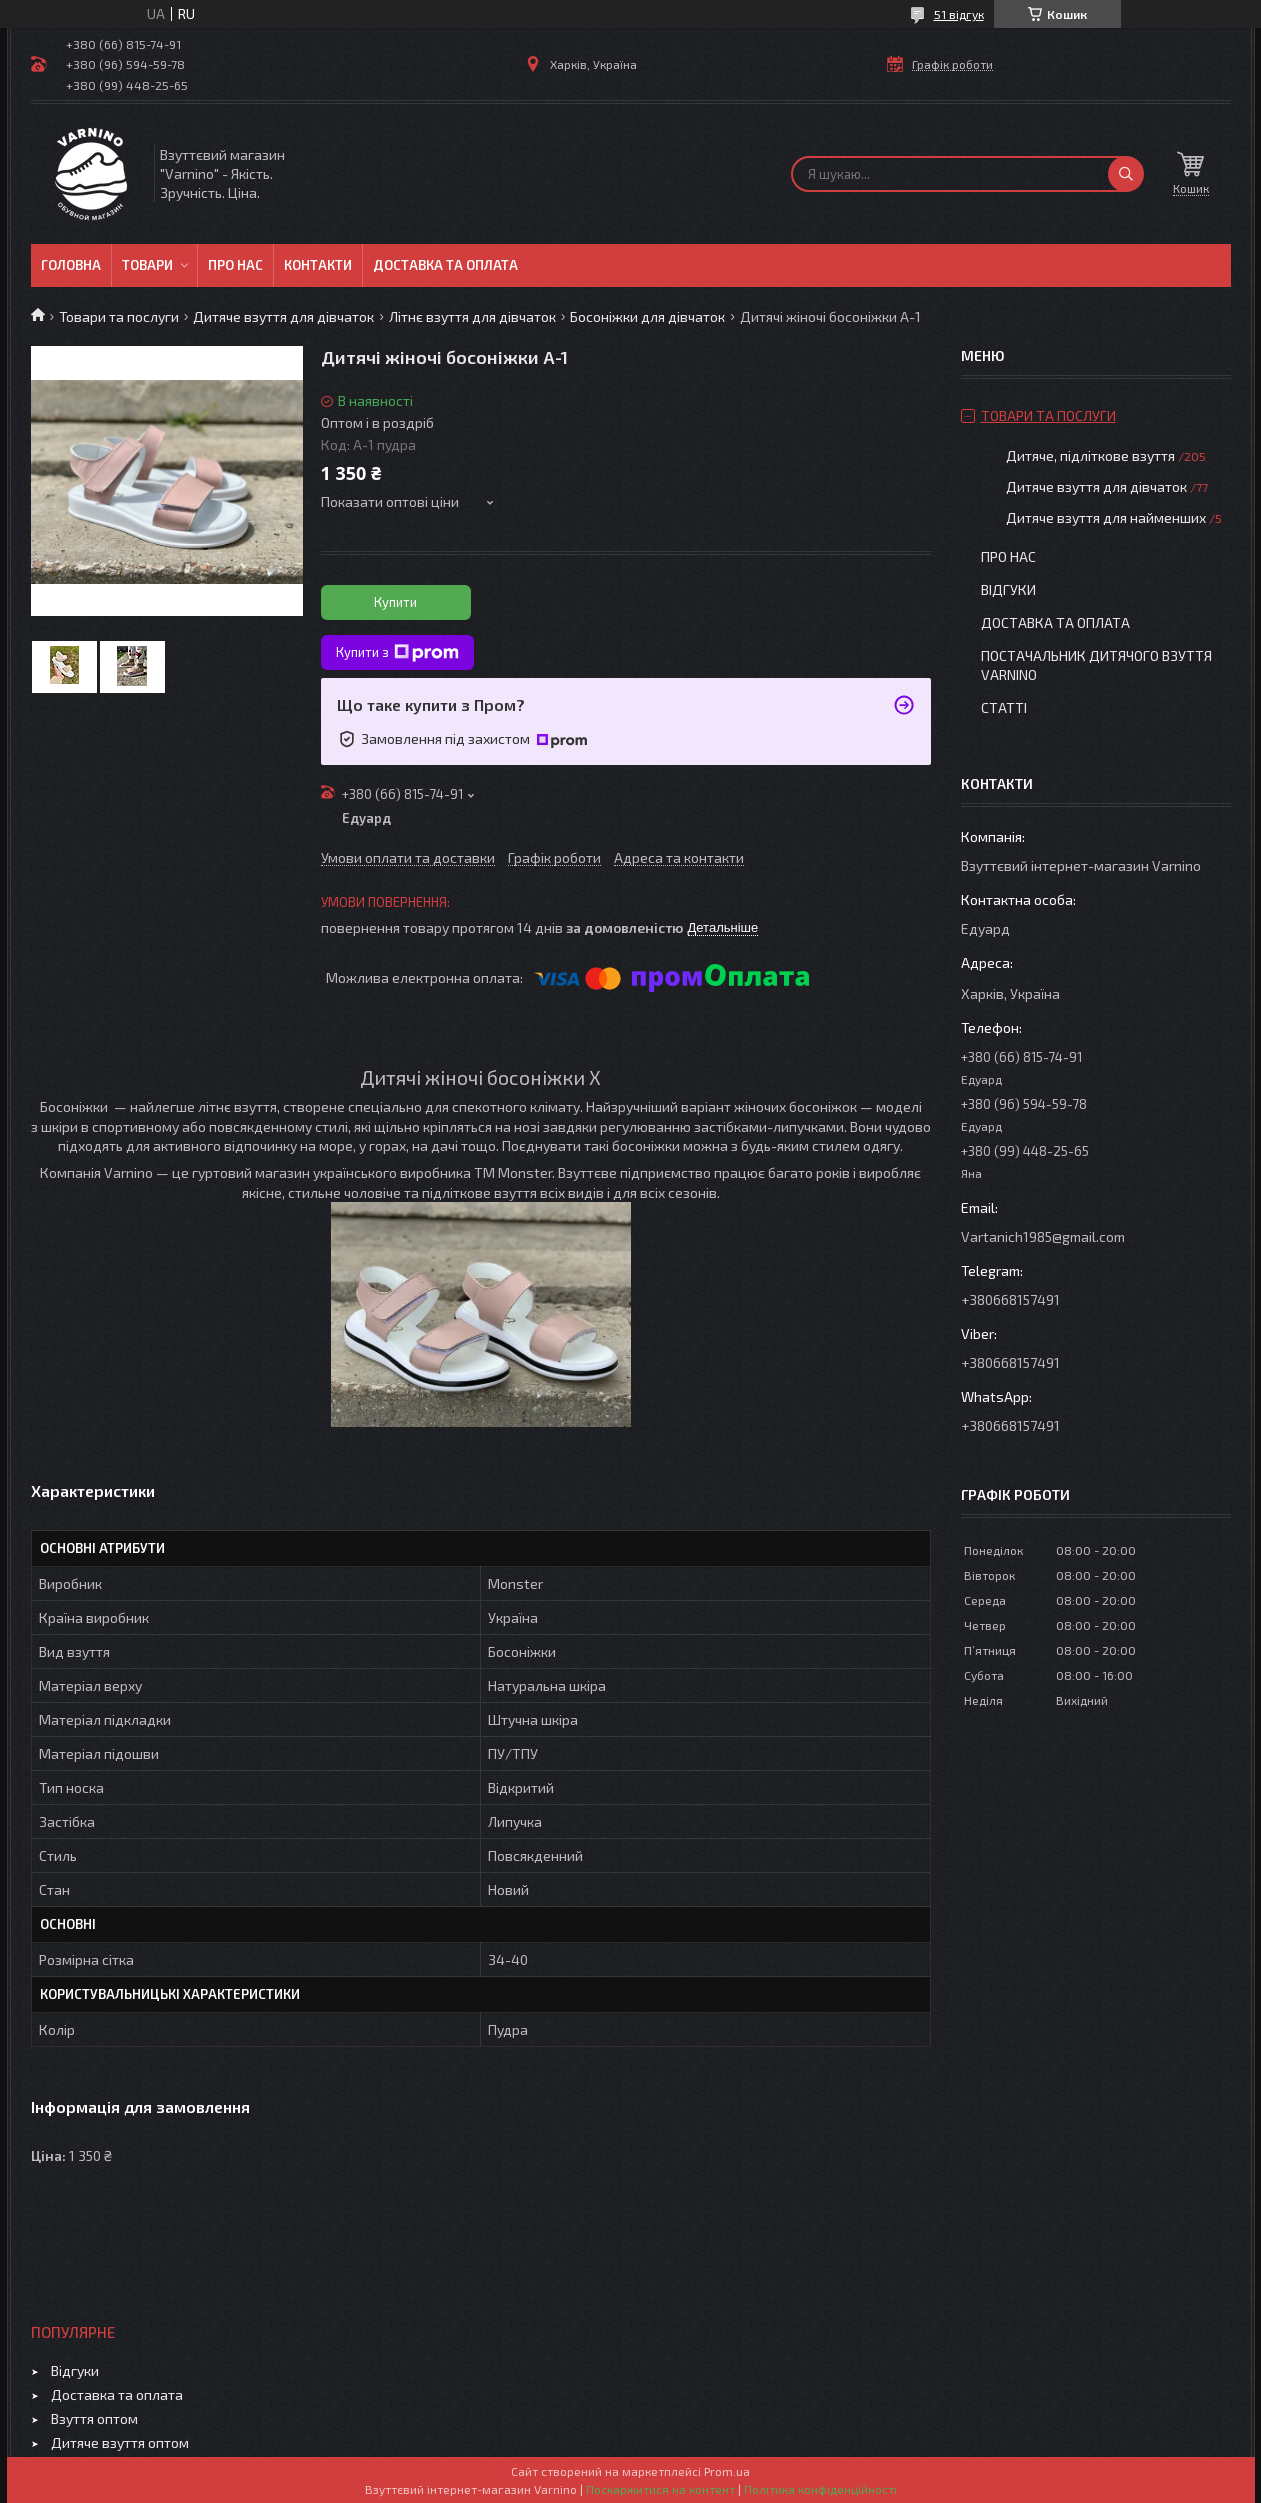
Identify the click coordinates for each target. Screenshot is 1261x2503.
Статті (1004, 707)
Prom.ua (727, 2471)
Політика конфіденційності (820, 2489)
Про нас (235, 265)
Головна (71, 265)
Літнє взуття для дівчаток (472, 316)
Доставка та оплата (445, 265)
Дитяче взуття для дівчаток (283, 316)
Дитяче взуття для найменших (1106, 517)
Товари (147, 265)
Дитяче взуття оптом (120, 2442)
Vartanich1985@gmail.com (1043, 1236)
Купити (395, 602)
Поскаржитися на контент (660, 2489)
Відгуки (1008, 589)
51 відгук (959, 14)
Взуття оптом (94, 2418)
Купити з (397, 653)
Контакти (318, 265)
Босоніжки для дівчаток (647, 316)
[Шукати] (1126, 174)
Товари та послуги (119, 316)
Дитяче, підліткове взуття (1090, 455)
